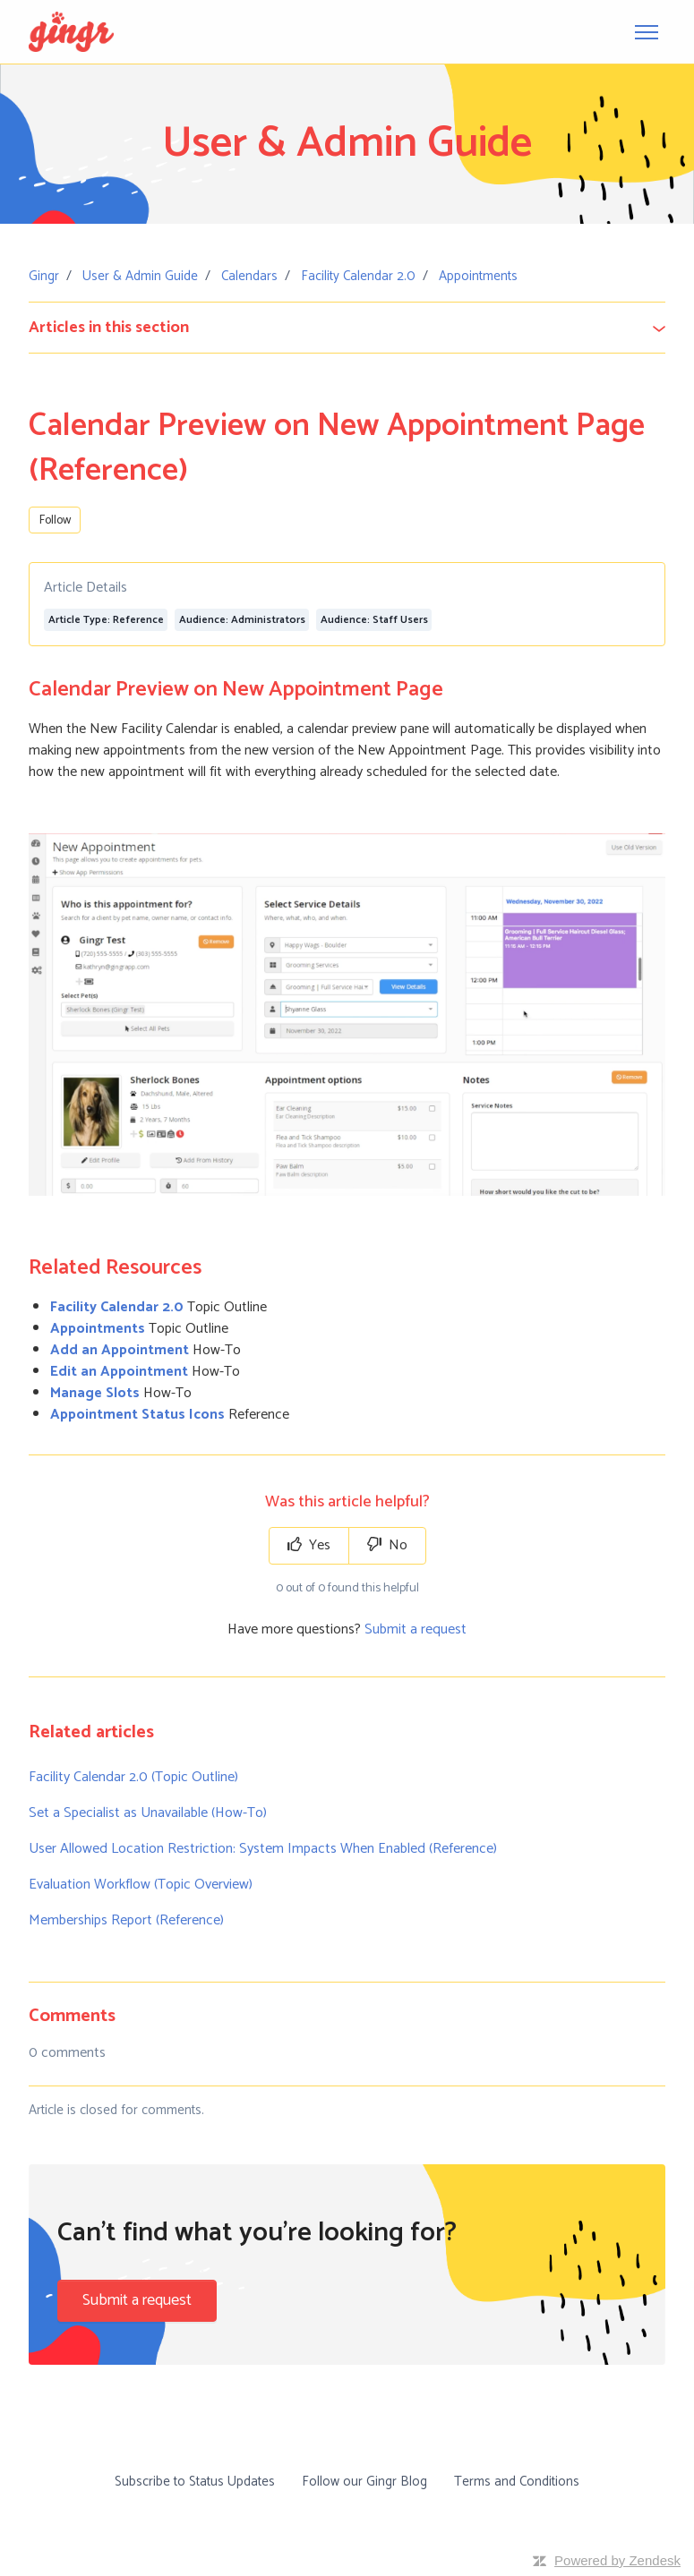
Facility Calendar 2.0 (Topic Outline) (133, 1777)
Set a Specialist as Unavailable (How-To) (148, 1813)
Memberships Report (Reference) (126, 1920)
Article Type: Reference (106, 619)
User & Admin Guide (140, 276)
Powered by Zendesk (617, 2560)
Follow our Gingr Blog (364, 2481)
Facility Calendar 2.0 (358, 276)
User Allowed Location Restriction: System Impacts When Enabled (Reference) (263, 1849)
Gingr (44, 276)
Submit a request (415, 1629)
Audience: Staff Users (374, 619)
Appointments (478, 276)
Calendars (249, 276)
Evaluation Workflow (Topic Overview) (141, 1884)
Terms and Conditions (516, 2481)
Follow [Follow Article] (55, 520)
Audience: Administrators (242, 619)
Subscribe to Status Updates (195, 2481)
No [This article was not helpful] (387, 1545)
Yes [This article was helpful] (308, 1545)
